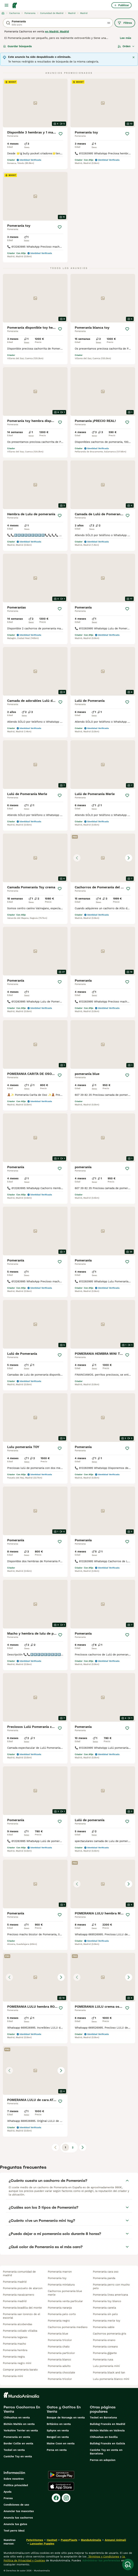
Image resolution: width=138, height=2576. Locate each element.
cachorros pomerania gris (109, 2333)
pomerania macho (14, 2343)
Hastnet (52, 2540)
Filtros (125, 23)
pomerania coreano (105, 2346)
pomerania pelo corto (62, 2314)
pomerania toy (57, 2278)
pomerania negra (14, 2356)
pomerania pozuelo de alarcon (22, 2288)
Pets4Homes (34, 2540)
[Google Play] (61, 2474)
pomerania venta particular (65, 2301)
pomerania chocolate (61, 2372)
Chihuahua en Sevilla (104, 2437)
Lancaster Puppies (42, 2543)
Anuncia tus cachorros (18, 2517)
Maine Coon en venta (61, 2443)
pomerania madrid (14, 2281)
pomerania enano (104, 2340)
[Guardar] (60, 133)
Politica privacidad (16, 2485)
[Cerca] (133, 57)
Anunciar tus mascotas (19, 2511)
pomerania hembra (15, 2350)
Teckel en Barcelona (103, 2417)
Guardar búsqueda (17, 46)
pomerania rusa (103, 2359)
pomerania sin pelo (105, 2314)
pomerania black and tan (109, 2372)
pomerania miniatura (61, 2284)
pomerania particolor (61, 2353)
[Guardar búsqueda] (128, 2564)
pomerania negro (59, 2320)
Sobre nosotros (14, 2478)
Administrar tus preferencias (101, 2560)
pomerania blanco (59, 2359)
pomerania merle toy (106, 2320)
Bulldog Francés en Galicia (107, 2443)
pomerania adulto (59, 2366)
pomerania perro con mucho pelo (111, 2286)
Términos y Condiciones (103, 2556)
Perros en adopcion (102, 2460)
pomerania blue (58, 2333)
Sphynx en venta (58, 2430)
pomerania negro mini (17, 2363)
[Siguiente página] (82, 2147)
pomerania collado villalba (20, 2330)
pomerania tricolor (60, 2340)
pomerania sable (103, 2327)
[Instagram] (66, 2498)
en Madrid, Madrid (57, 31)
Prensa (8, 2498)
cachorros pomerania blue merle (65, 2292)
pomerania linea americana (110, 2294)
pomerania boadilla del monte (22, 2307)
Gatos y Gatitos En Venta (64, 2409)
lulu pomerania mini (106, 2366)
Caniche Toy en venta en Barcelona (106, 2451)
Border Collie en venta (18, 2443)
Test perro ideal (14, 2530)
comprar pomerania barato (20, 2369)
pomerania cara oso (105, 2271)
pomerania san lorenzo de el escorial (21, 2316)
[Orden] (126, 46)
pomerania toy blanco (107, 2301)
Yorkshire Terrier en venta (21, 2430)
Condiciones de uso (16, 2504)
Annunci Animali (115, 2540)
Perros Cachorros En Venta (22, 2409)
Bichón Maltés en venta (19, 2424)
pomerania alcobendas (17, 2324)
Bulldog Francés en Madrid (107, 2424)
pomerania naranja (60, 2307)
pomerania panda (104, 2278)
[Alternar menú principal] (6, 5)
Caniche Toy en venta (18, 2456)
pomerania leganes (15, 2337)
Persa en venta (57, 2450)
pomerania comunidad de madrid (19, 2273)
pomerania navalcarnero (18, 2294)
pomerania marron (60, 2271)
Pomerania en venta (17, 2437)
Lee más (125, 38)
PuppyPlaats (69, 2540)
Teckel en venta (14, 2450)
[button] (102, 858)
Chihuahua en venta (17, 2417)
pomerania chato (59, 2346)
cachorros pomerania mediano (68, 2327)
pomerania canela (104, 2307)
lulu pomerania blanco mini (111, 2379)
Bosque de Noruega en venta (66, 2417)
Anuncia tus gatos (15, 2524)
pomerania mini (13, 2376)
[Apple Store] (61, 2486)
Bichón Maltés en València (107, 2430)
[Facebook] (56, 2498)
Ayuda (8, 2491)
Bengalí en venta (58, 2437)
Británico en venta (59, 2424)
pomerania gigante (105, 2353)
